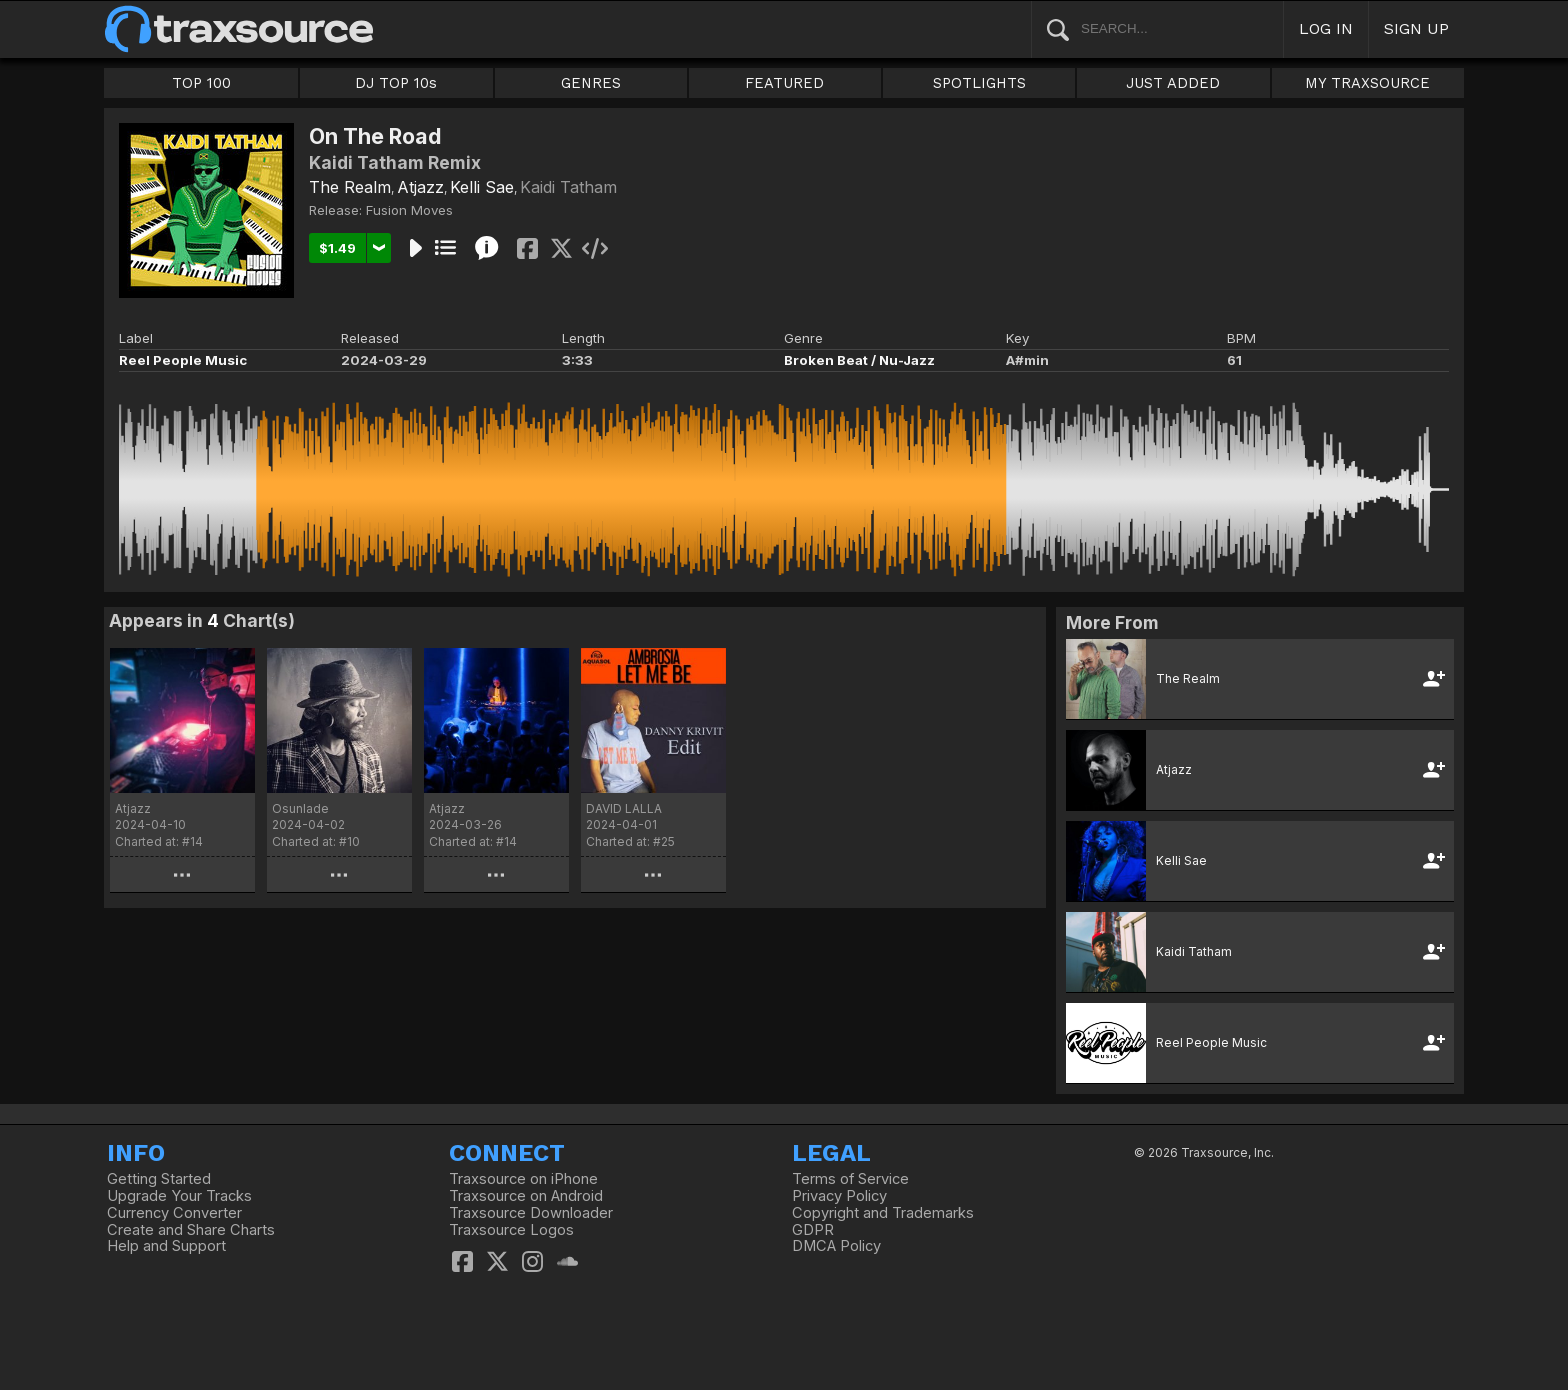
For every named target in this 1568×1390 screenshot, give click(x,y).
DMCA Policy (836, 1246)
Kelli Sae (482, 187)
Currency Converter (174, 1213)
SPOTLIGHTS (979, 83)
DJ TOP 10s (396, 83)
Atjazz (420, 187)
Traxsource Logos (511, 1230)
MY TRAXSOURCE (1367, 83)
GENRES (591, 83)
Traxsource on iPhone (523, 1179)
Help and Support (166, 1246)
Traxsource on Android (526, 1196)
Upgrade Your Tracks (179, 1196)
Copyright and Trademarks (883, 1213)
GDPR (813, 1230)
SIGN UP (1416, 28)
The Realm (350, 187)
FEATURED (784, 83)
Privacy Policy (839, 1196)
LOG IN (1326, 28)
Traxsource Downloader (531, 1213)
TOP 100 (201, 83)
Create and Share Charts (191, 1230)
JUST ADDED (1173, 83)
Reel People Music (183, 360)
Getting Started (159, 1179)
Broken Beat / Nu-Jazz (859, 360)
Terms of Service (850, 1179)
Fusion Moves (409, 210)
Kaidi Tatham (568, 187)
